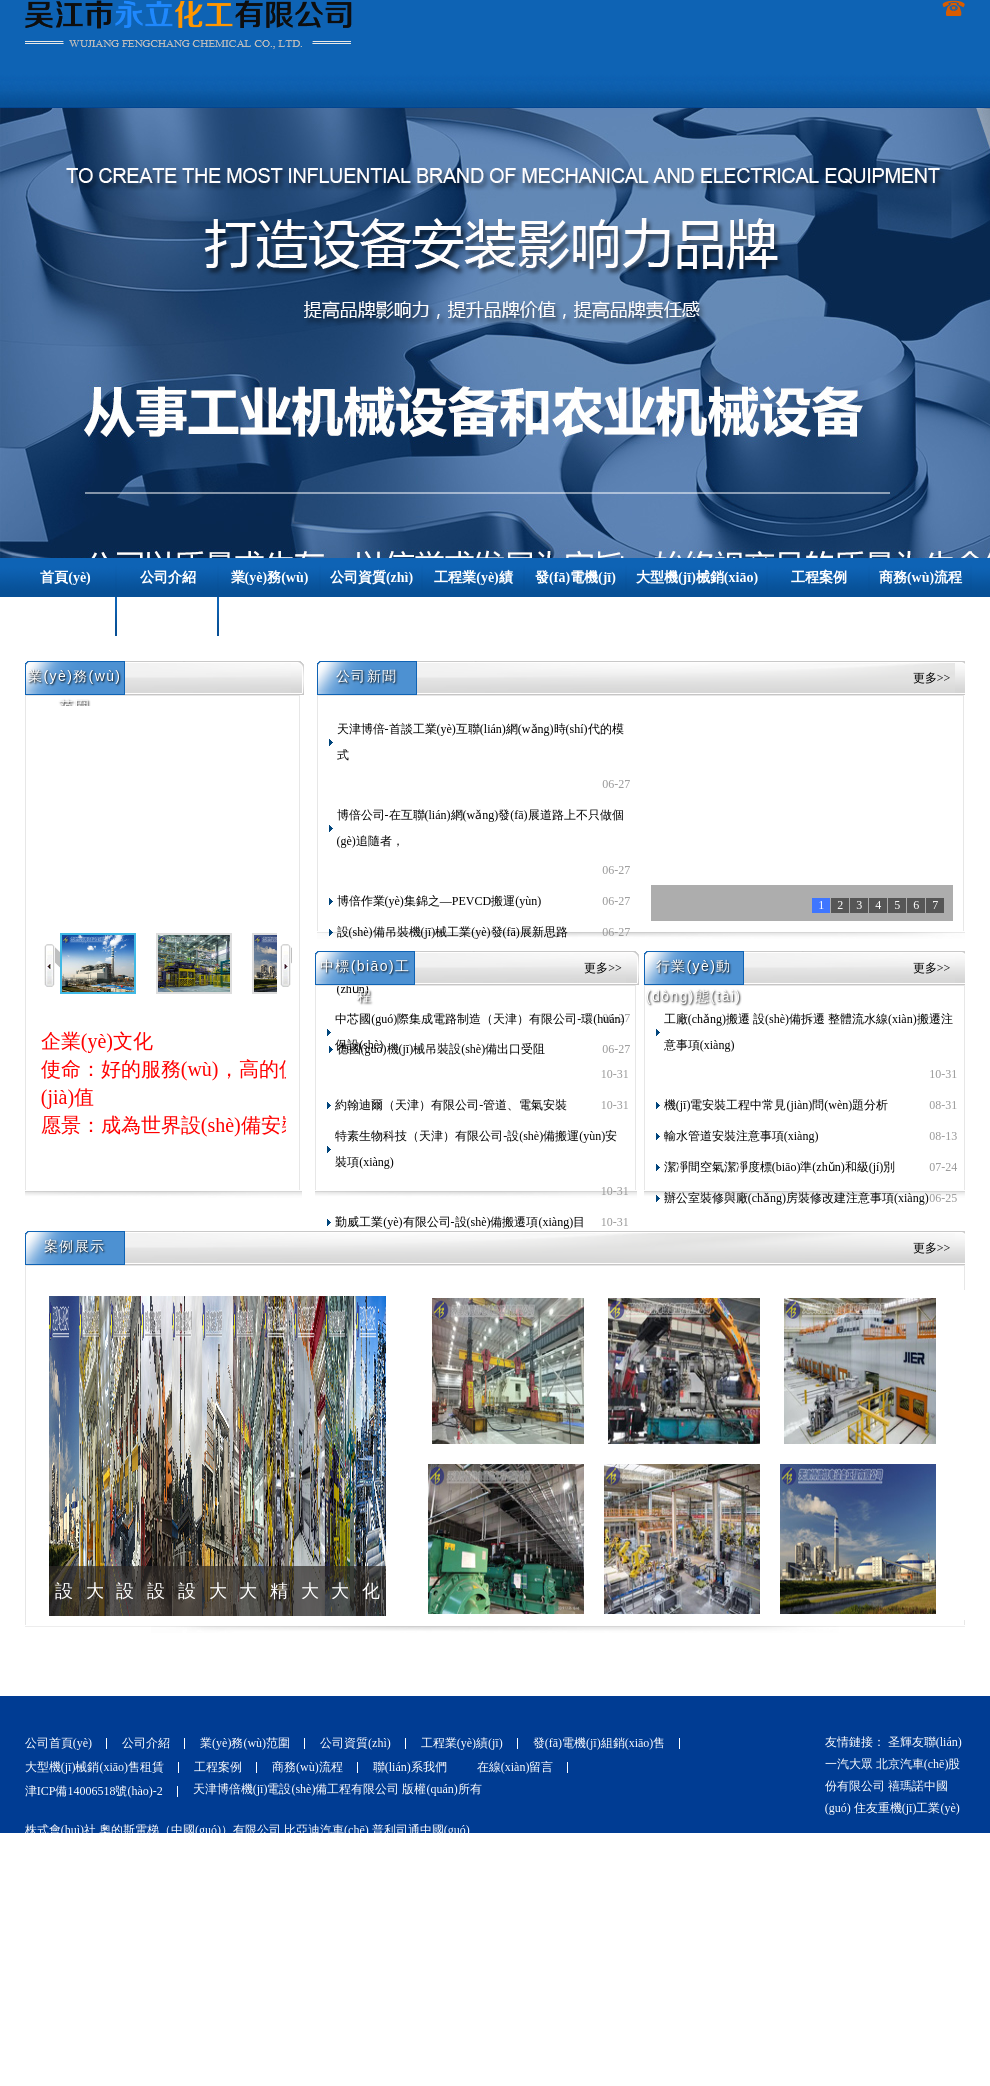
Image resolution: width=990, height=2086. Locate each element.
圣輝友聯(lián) (925, 1742)
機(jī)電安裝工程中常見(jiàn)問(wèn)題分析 (776, 1105)
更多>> (932, 678)
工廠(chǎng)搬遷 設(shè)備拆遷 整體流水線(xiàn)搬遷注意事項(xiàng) (808, 1032)
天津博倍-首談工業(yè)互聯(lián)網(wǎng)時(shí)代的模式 (480, 742)
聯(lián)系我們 (410, 1767)
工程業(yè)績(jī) (462, 1743)
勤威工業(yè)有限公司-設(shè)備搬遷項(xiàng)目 (460, 1222)
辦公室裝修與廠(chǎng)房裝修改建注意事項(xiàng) (796, 1198)
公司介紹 (146, 1743)
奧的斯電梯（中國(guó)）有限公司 (191, 1830)
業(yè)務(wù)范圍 (245, 1743)
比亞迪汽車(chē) (326, 1830)
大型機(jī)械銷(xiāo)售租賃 (94, 1767)
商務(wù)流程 (307, 1767)
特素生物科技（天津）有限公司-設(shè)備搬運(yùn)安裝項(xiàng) (476, 1149)
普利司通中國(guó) (421, 1830)
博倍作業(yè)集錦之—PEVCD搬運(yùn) (439, 901)
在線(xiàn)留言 (515, 1767)
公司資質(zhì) (355, 1743)
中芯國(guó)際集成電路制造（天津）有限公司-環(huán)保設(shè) (479, 1032)
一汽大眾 (849, 1764)
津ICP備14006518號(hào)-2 (94, 1791)
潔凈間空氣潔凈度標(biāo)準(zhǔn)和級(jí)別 (780, 1167)
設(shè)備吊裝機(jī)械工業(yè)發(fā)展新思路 (452, 932)
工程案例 (218, 1767)
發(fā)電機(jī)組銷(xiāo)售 (599, 1743)
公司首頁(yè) (58, 1743)
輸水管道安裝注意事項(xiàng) (741, 1136)
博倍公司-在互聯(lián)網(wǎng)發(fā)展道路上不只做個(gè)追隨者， (480, 828)
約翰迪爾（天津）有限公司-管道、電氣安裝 (451, 1105)
